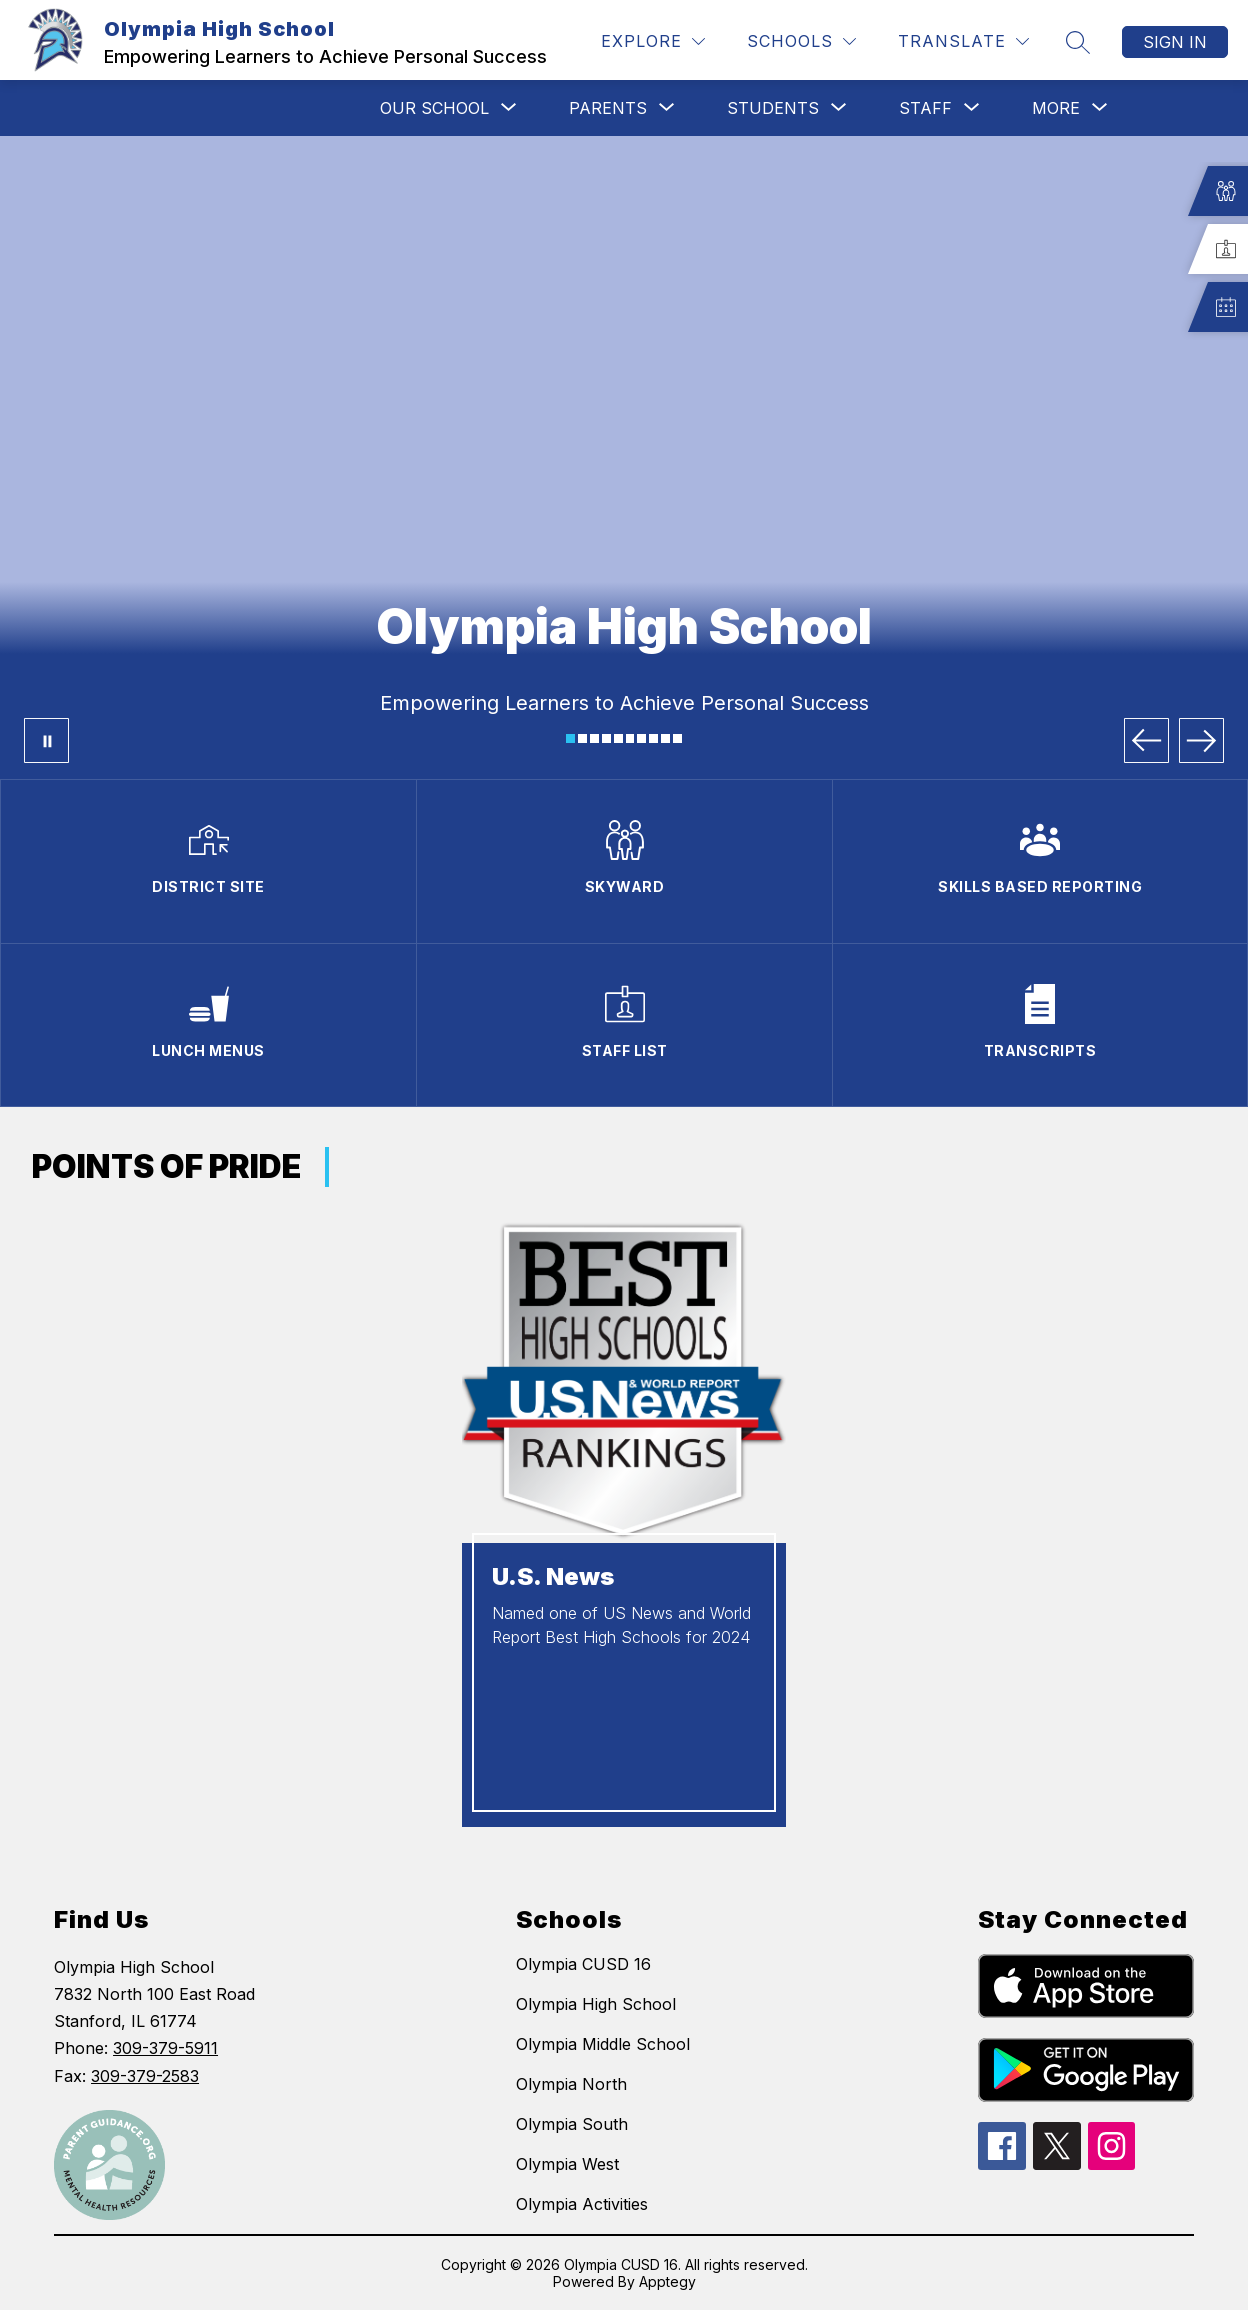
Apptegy (667, 2281)
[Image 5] (618, 738)
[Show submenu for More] (1056, 108)
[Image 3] (594, 738)
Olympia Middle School (603, 2044)
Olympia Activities (582, 2204)
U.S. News (553, 1576)
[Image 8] (653, 738)
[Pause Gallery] (46, 740)
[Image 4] (606, 738)
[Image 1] (570, 738)
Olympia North (571, 2084)
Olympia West (567, 2164)
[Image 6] (630, 738)
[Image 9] (665, 738)
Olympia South (572, 2124)
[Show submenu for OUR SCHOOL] (434, 108)
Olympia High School (596, 2004)
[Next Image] (1201, 740)
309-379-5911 (165, 2048)
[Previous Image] (1146, 740)
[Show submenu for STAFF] (925, 108)
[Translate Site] (963, 41)
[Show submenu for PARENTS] (608, 108)
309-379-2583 (145, 2076)
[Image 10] (677, 738)
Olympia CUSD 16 (583, 1964)
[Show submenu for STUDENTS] (773, 108)
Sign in (1175, 42)
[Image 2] (582, 738)
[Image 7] (641, 738)
